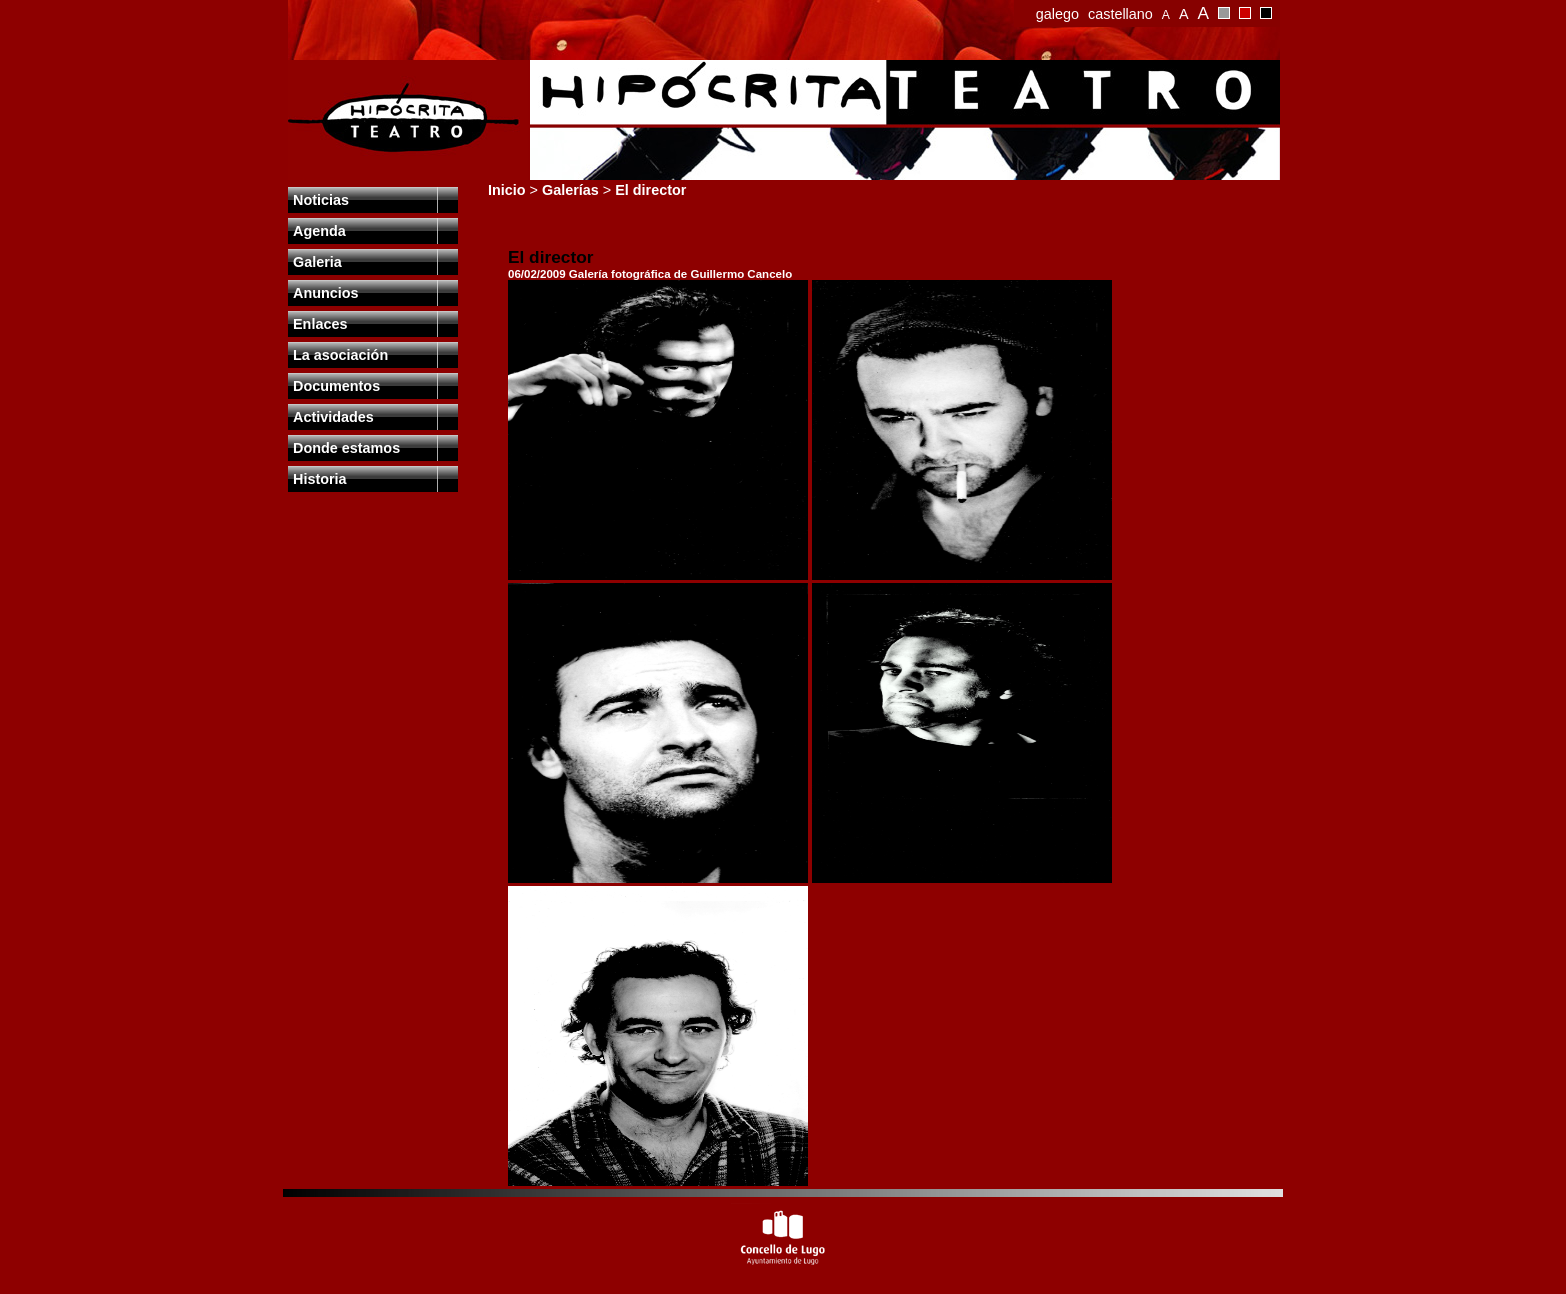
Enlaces (320, 324)
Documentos (336, 386)
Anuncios (326, 293)
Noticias (321, 200)
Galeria (317, 262)
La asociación (340, 355)
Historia (320, 479)
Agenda (319, 231)
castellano (1120, 14)
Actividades (333, 417)
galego (1057, 14)
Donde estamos (346, 448)
